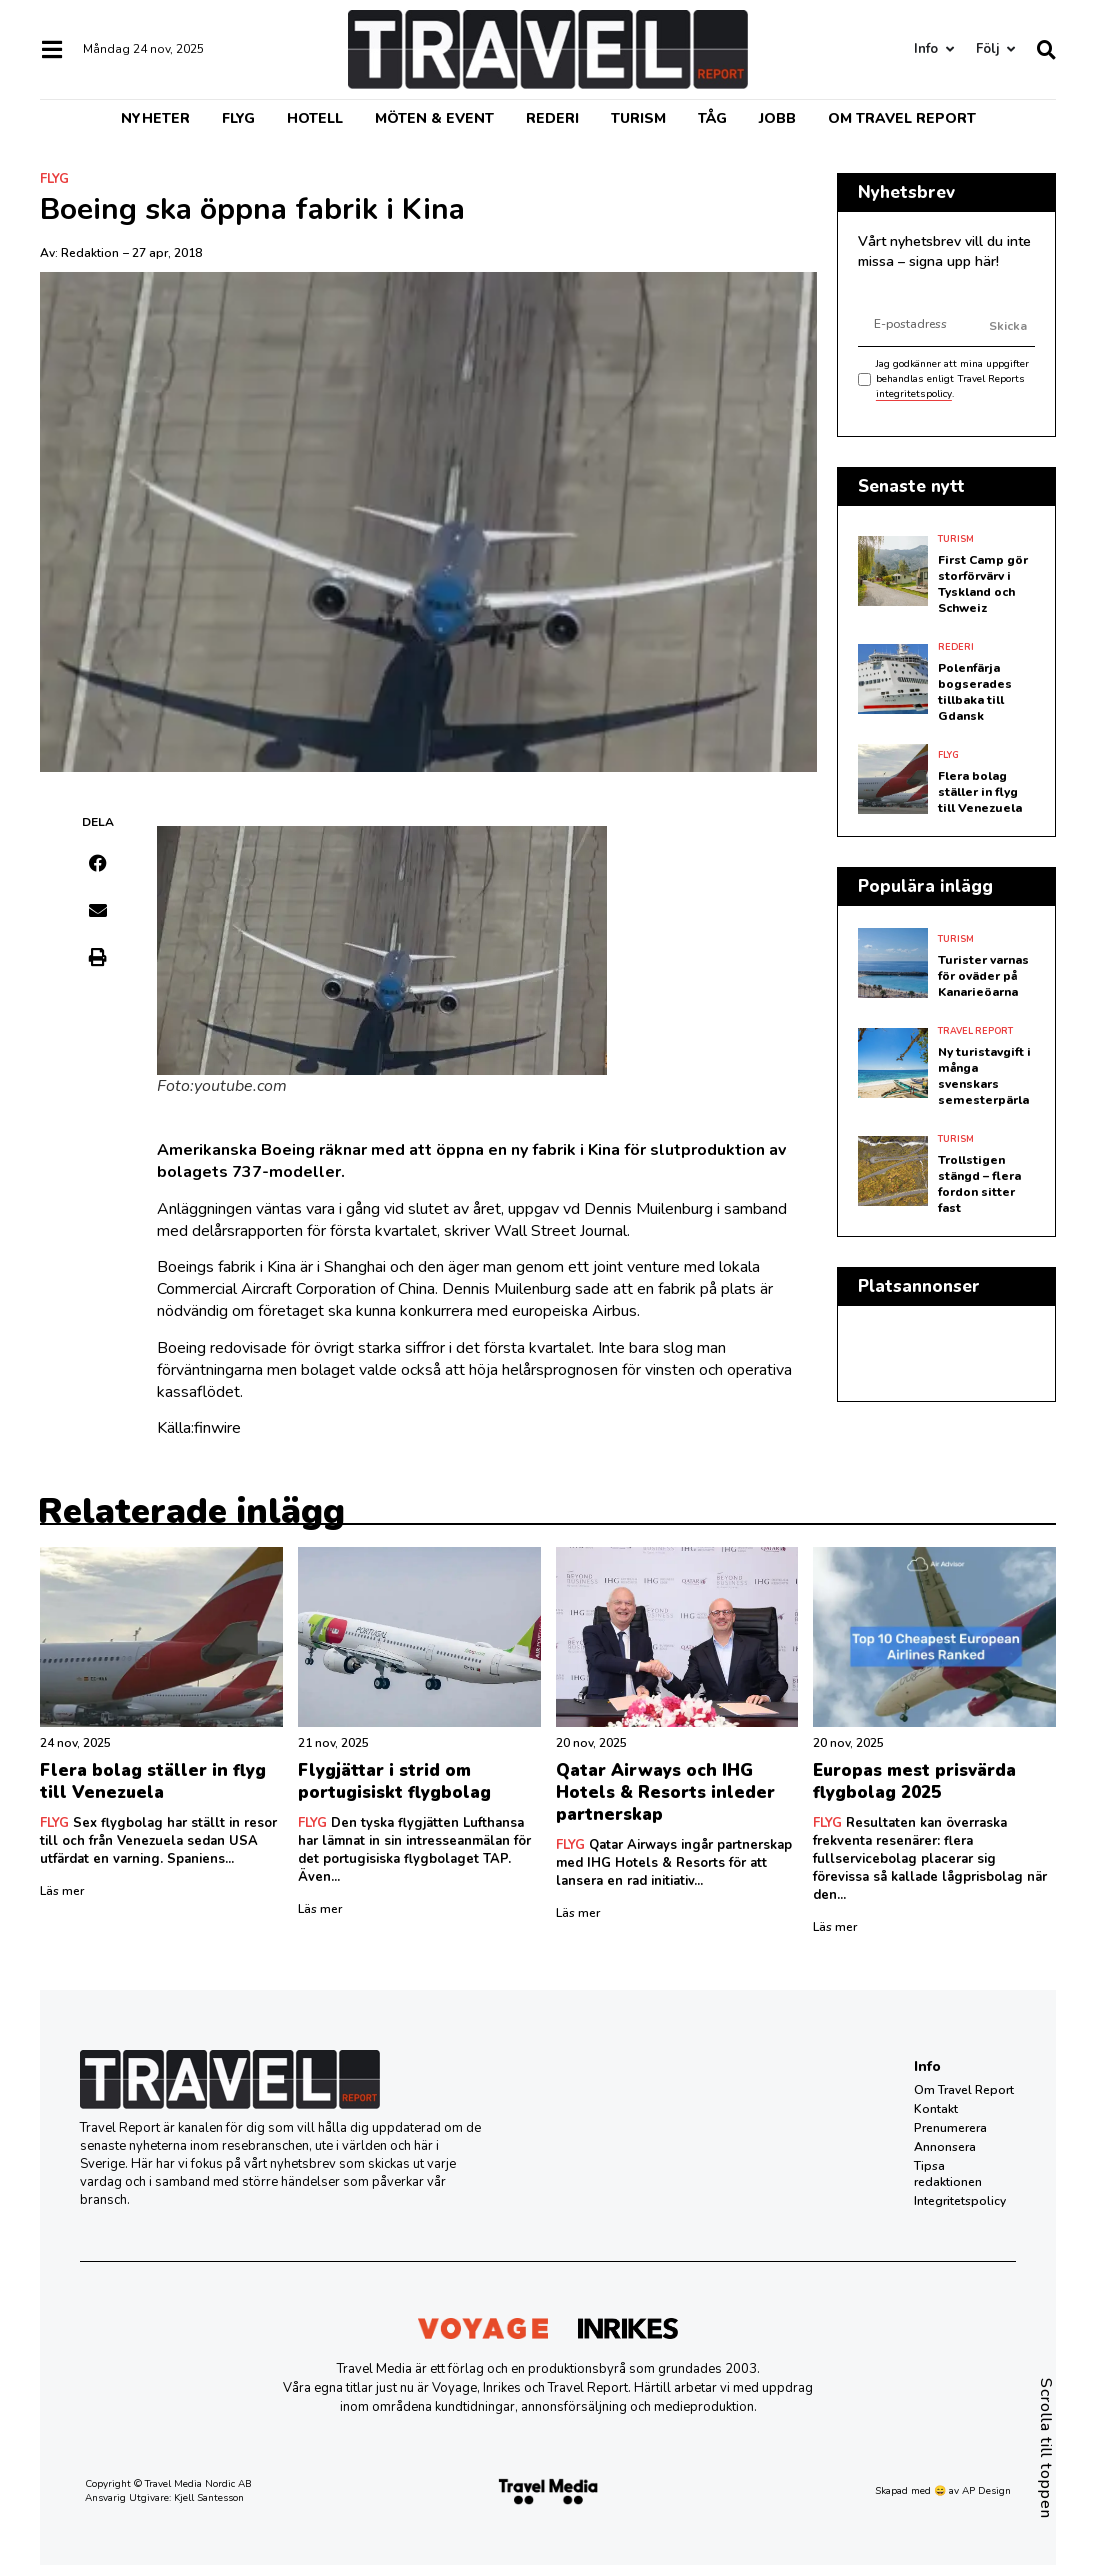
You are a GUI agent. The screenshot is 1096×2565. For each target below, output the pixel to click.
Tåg (712, 118)
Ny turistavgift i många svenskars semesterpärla (984, 1076)
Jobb (777, 118)
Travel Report (975, 1031)
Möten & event (434, 118)
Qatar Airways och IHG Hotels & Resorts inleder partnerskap (665, 1792)
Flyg (238, 118)
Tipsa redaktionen (948, 2174)
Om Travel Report (902, 118)
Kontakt (936, 2109)
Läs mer (62, 1891)
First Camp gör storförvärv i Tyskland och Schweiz (983, 584)
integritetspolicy (914, 394)
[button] (98, 863)
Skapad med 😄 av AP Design (943, 2491)
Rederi (552, 118)
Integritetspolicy (960, 2201)
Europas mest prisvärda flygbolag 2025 (914, 1781)
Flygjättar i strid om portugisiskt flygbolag (394, 1781)
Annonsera (945, 2147)
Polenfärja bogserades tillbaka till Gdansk (975, 692)
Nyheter (155, 118)
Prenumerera (950, 2128)
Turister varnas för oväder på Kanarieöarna (983, 976)
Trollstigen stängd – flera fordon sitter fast (979, 1184)
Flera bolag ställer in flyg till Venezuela (980, 792)
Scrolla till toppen (1046, 2448)
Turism (638, 118)
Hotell (315, 118)
